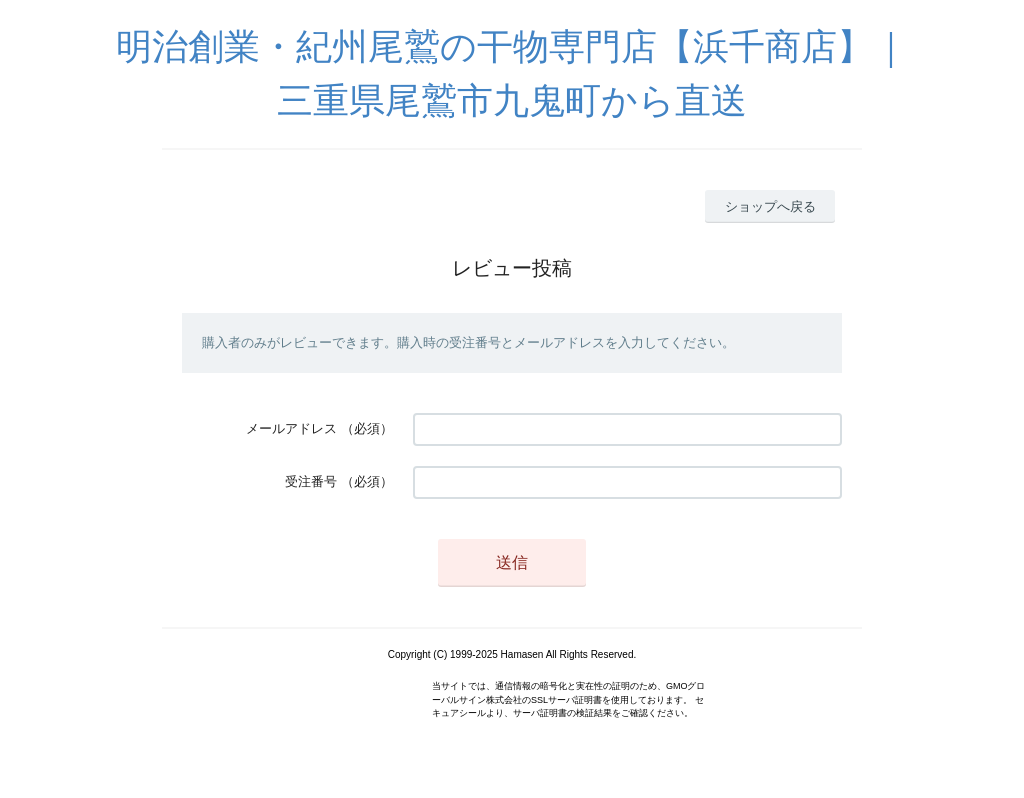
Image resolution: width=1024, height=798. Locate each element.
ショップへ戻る (770, 206)
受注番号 (311, 481)
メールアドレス (291, 428)
